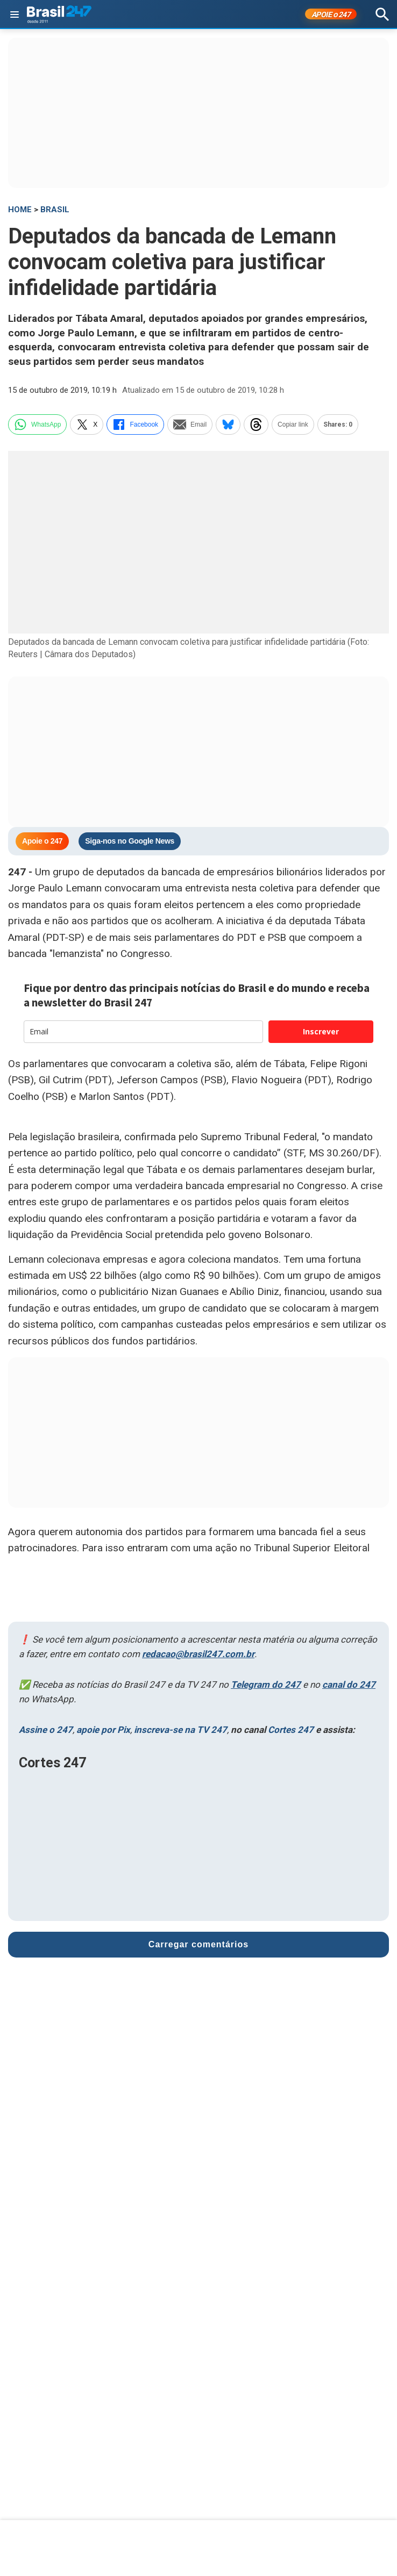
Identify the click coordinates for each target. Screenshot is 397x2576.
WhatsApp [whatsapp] (37, 424)
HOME (20, 209)
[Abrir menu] (14, 14)
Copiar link (293, 424)
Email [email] (190, 424)
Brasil (54, 209)
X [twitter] (86, 424)
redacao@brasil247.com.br (198, 1654)
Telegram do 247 (266, 1684)
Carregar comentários (198, 1944)
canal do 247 (348, 1684)
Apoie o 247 (42, 841)
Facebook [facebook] (135, 424)
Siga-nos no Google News (129, 841)
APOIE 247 (331, 14)
